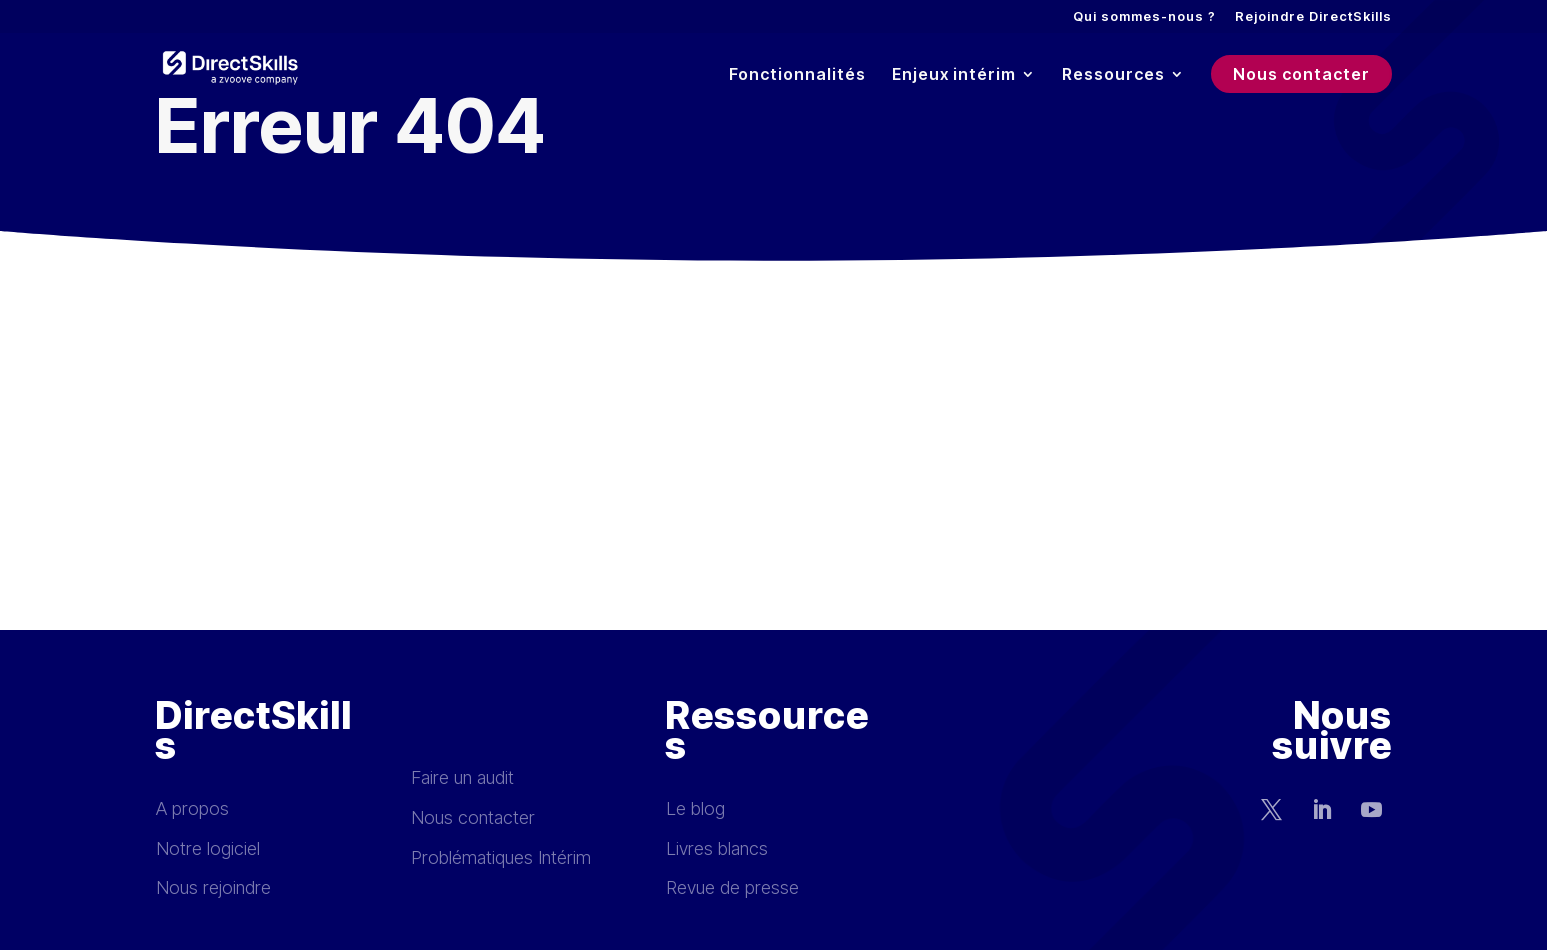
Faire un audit (462, 777)
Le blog (695, 808)
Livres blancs (717, 848)
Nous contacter (1301, 74)
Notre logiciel (208, 848)
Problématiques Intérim (501, 857)
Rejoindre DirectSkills (1313, 17)
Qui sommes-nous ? (1144, 17)
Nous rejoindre (213, 887)
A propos (192, 808)
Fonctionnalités (797, 75)
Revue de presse (732, 887)
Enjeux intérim (954, 75)
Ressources (1113, 75)
